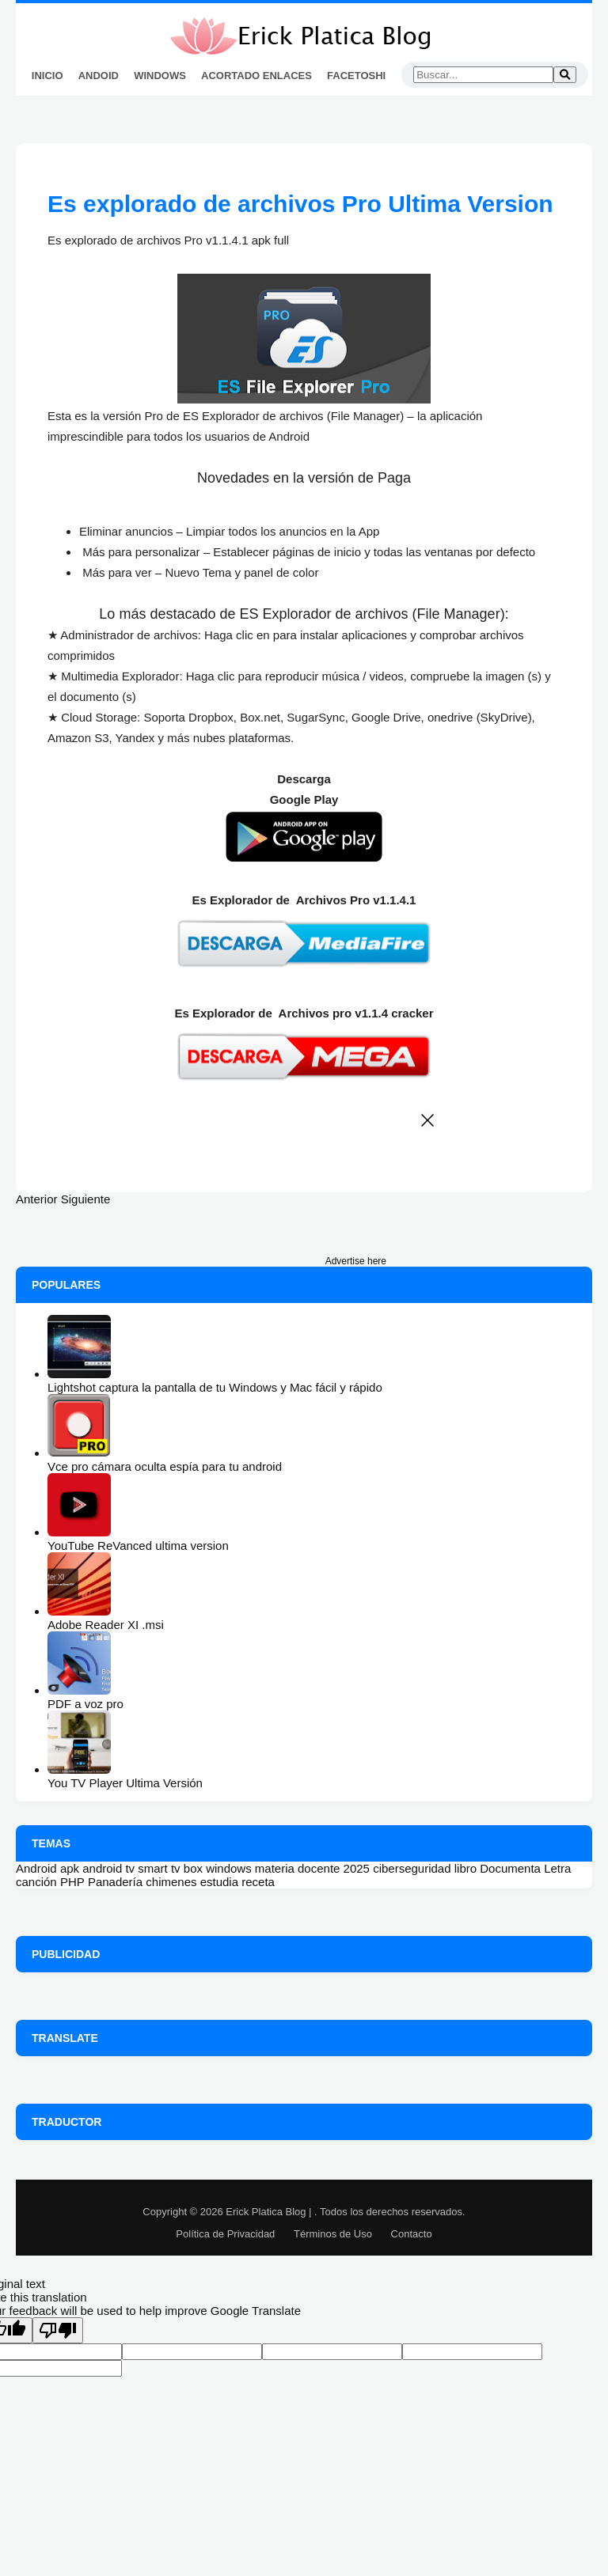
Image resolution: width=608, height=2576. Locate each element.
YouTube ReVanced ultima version (138, 1545)
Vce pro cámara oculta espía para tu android (165, 1466)
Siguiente (86, 1199)
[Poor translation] (57, 2330)
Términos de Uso (333, 2234)
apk (69, 1868)
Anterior (37, 1199)
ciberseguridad (411, 1868)
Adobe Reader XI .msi (106, 1624)
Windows (160, 75)
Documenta (510, 1868)
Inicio (47, 75)
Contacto (411, 2234)
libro (465, 1868)
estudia (219, 1881)
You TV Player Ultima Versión (125, 1783)
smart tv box (170, 1868)
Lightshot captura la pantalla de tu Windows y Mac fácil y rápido (215, 1387)
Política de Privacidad (225, 2234)
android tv (108, 1868)
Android (36, 1868)
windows (229, 1868)
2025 (357, 1868)
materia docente (297, 1868)
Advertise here (355, 1261)
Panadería (115, 1881)
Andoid (98, 75)
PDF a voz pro (86, 1703)
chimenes (171, 1881)
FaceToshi (356, 75)
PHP (72, 1881)
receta (258, 1881)
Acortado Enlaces (256, 75)
